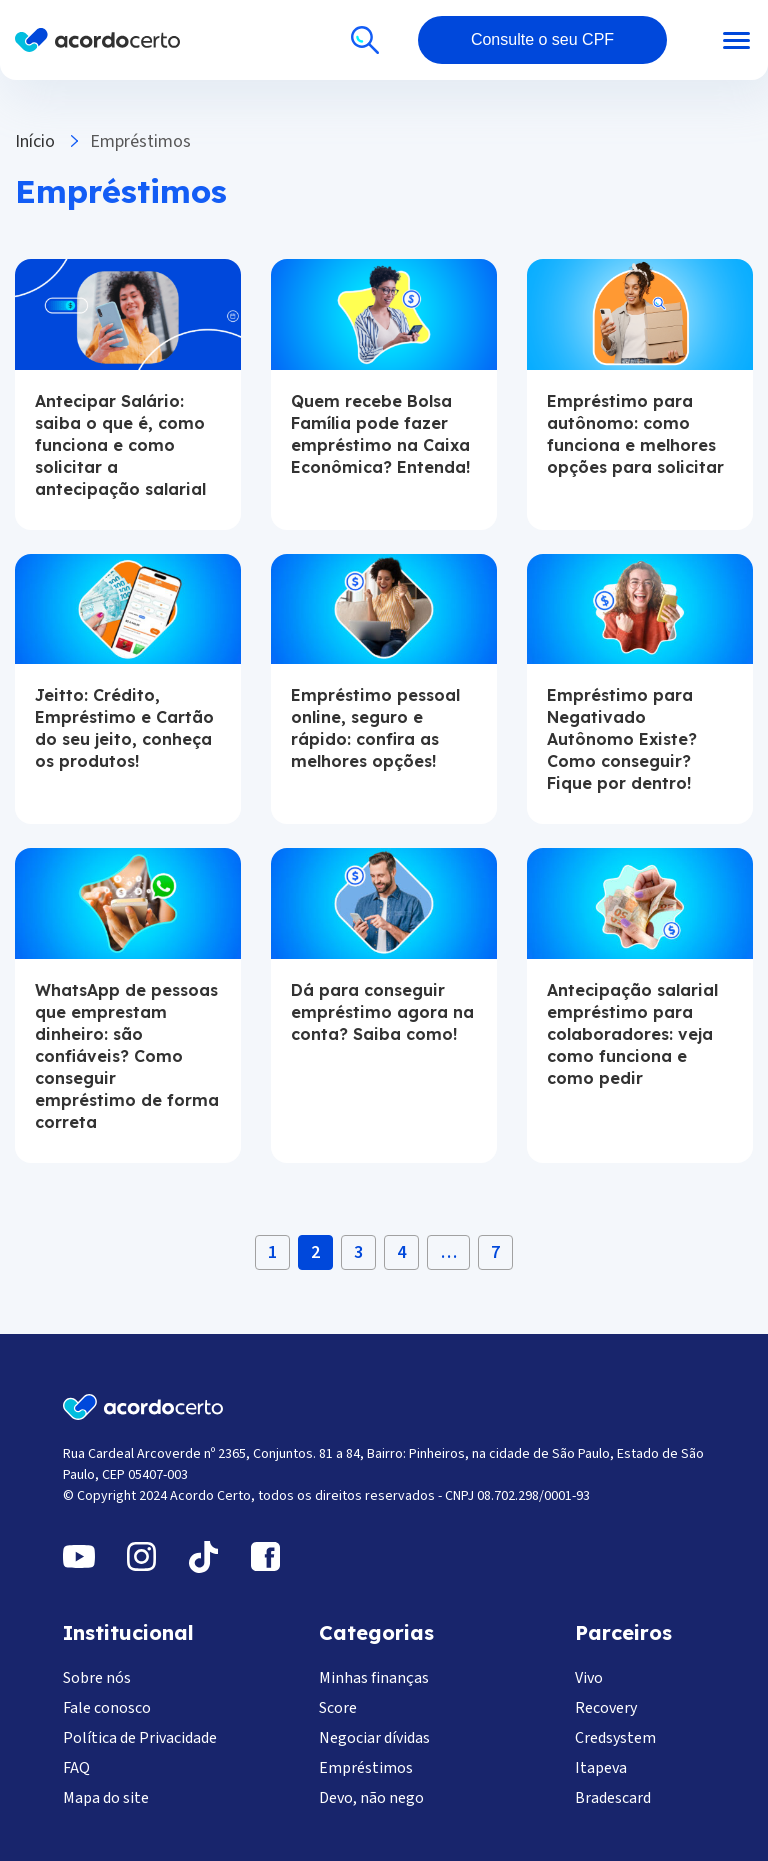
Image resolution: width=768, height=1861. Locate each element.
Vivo (589, 1678)
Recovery (606, 1708)
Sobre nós (97, 1678)
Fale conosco (107, 1708)
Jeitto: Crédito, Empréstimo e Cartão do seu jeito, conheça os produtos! (124, 728)
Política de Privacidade (140, 1738)
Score (338, 1708)
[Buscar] (365, 40)
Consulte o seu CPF (542, 39)
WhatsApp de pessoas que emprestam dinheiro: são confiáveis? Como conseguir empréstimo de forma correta (127, 1056)
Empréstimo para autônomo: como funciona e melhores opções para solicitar (635, 434)
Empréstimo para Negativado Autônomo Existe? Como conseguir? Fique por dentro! (622, 739)
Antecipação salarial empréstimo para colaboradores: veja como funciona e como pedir (632, 1034)
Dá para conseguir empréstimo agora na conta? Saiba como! (382, 1012)
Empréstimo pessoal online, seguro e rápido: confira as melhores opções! (375, 728)
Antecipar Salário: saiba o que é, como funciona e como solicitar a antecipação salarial (120, 445)
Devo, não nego (371, 1798)
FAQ (76, 1768)
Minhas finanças (374, 1678)
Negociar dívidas (374, 1738)
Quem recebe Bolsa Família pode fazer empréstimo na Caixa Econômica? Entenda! (380, 434)
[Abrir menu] (710, 40)
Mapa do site (106, 1798)
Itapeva (601, 1768)
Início (35, 141)
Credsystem (615, 1738)
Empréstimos (366, 1768)
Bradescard (613, 1798)
